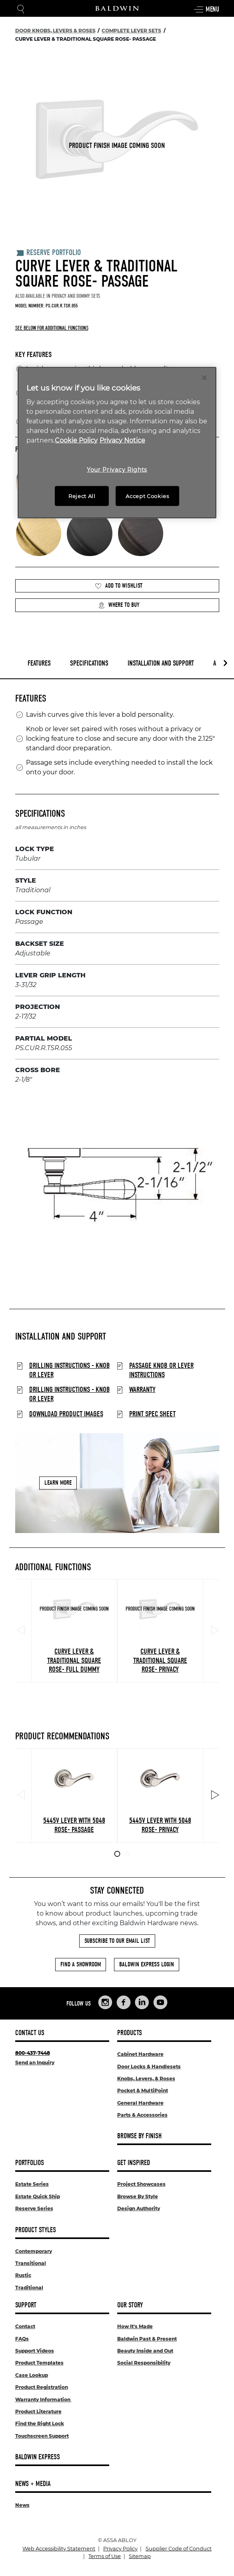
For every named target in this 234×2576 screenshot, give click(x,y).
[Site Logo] (117, 8)
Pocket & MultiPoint (142, 2090)
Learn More (58, 1482)
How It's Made (135, 2326)
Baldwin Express (37, 2457)
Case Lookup (31, 2375)
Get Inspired (133, 2163)
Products (129, 2033)
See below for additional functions (51, 328)
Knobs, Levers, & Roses (146, 2079)
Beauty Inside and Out (145, 2351)
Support (25, 2305)
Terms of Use (104, 2556)
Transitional (30, 2263)
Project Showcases (141, 2184)
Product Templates (39, 2363)
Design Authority (138, 2208)
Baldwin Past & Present (147, 2339)
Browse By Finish (139, 2136)
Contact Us (29, 2033)
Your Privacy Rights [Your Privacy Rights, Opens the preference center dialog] (117, 469)
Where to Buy (119, 605)
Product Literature (38, 2412)
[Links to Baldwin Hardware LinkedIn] (142, 2002)
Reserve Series (34, 2208)
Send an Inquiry (34, 2063)
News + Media (32, 2484)
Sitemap (140, 2556)
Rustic (23, 2275)
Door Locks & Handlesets (149, 2067)
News (22, 2505)
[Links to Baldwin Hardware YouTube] (160, 2002)
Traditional (29, 2288)
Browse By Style (137, 2196)
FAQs (22, 2339)
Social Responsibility (143, 2363)
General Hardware (140, 2103)
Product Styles (35, 2230)
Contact (25, 2326)
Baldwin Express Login (146, 1964)
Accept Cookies (147, 496)
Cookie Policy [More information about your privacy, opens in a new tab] (76, 440)
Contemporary (33, 2251)
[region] (117, 442)
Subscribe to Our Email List (117, 1940)
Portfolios (29, 2163)
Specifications (89, 663)
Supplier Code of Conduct (179, 2549)
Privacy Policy (120, 2549)
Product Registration (41, 2387)
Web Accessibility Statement (58, 2549)
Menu (206, 9)
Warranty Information (43, 2400)
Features (39, 663)
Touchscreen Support (42, 2436)
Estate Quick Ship (37, 2196)
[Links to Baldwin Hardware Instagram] (105, 2002)
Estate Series (32, 2184)
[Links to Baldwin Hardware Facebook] (123, 2002)
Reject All (82, 496)
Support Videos (34, 2351)
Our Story (130, 2305)
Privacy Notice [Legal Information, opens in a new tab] (122, 440)
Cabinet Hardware (140, 2054)
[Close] (204, 377)
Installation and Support (161, 663)
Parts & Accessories (142, 2115)
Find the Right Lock (39, 2423)
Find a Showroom (80, 1964)
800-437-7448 (32, 2053)
